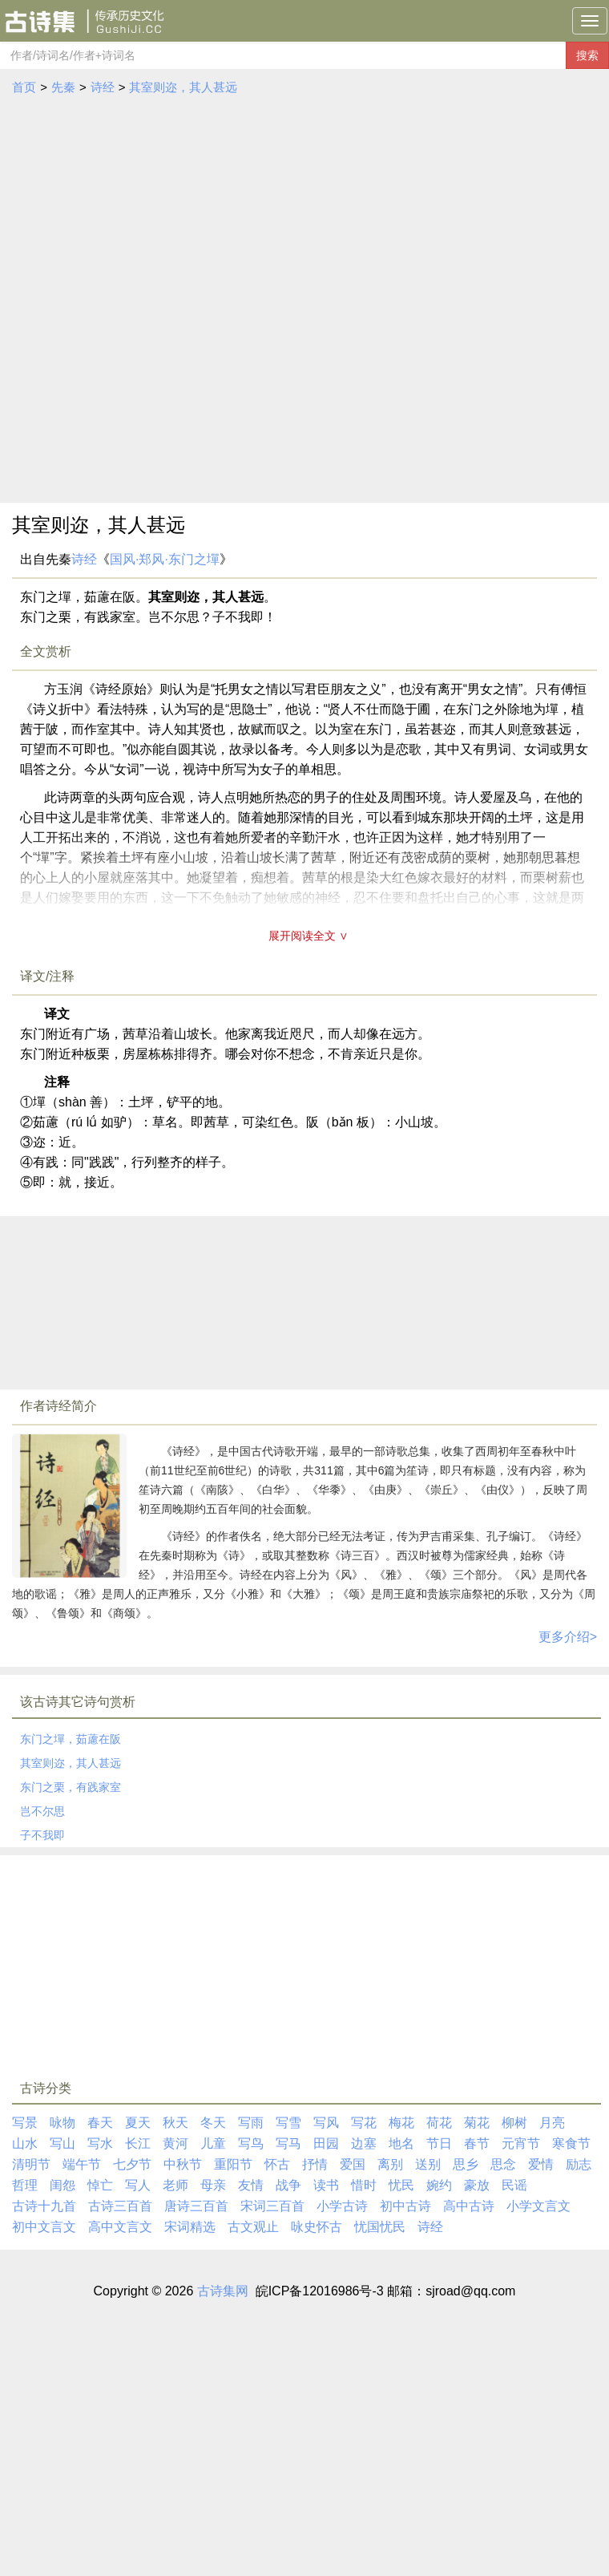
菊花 (477, 2122)
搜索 (587, 55)
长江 (138, 2143)
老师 (175, 2185)
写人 (138, 2185)
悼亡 (100, 2185)
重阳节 (233, 2164)
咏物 (62, 2122)
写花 (364, 2122)
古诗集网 (222, 2291)
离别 (390, 2164)
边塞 (364, 2143)
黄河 (175, 2143)
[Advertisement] (190, 304)
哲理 (25, 2185)
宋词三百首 (272, 2206)
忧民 (401, 2185)
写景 (25, 2122)
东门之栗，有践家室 (70, 1787)
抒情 (315, 2164)
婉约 (439, 2185)
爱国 (352, 2164)
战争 (288, 2185)
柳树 (514, 2122)
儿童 (213, 2143)
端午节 (82, 2164)
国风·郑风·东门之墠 (165, 559)
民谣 (514, 2185)
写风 (326, 2122)
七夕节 (132, 2164)
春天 (100, 2122)
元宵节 (521, 2143)
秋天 (175, 2122)
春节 (477, 2143)
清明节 (31, 2164)
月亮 (552, 2122)
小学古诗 (342, 2206)
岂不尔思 (42, 1811)
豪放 (477, 2185)
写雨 (251, 2122)
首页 (24, 87)
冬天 (213, 2122)
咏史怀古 (316, 2227)
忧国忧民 (379, 2227)
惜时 (364, 2185)
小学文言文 (538, 2206)
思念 (503, 2164)
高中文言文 (120, 2227)
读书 (326, 2185)
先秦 (63, 87)
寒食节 (571, 2143)
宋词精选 (190, 2227)
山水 (25, 2143)
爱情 (541, 2164)
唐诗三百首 (196, 2206)
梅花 (401, 2122)
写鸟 (251, 2143)
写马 (288, 2143)
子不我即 (42, 1835)
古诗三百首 (120, 2206)
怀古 (277, 2164)
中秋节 (182, 2164)
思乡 (465, 2164)
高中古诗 (468, 2206)
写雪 (288, 2122)
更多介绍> (567, 1637)
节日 (439, 2143)
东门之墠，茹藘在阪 (70, 1739)
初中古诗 (405, 2206)
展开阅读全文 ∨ (308, 935)
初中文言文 (44, 2227)
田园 (326, 2143)
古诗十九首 (44, 2206)
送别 (428, 2164)
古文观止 (253, 2227)
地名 (401, 2143)
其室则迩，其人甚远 (183, 87)
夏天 (138, 2122)
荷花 (439, 2122)
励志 (578, 2164)
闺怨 (62, 2185)
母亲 (213, 2185)
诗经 (103, 87)
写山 (62, 2143)
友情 (251, 2185)
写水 (100, 2143)
